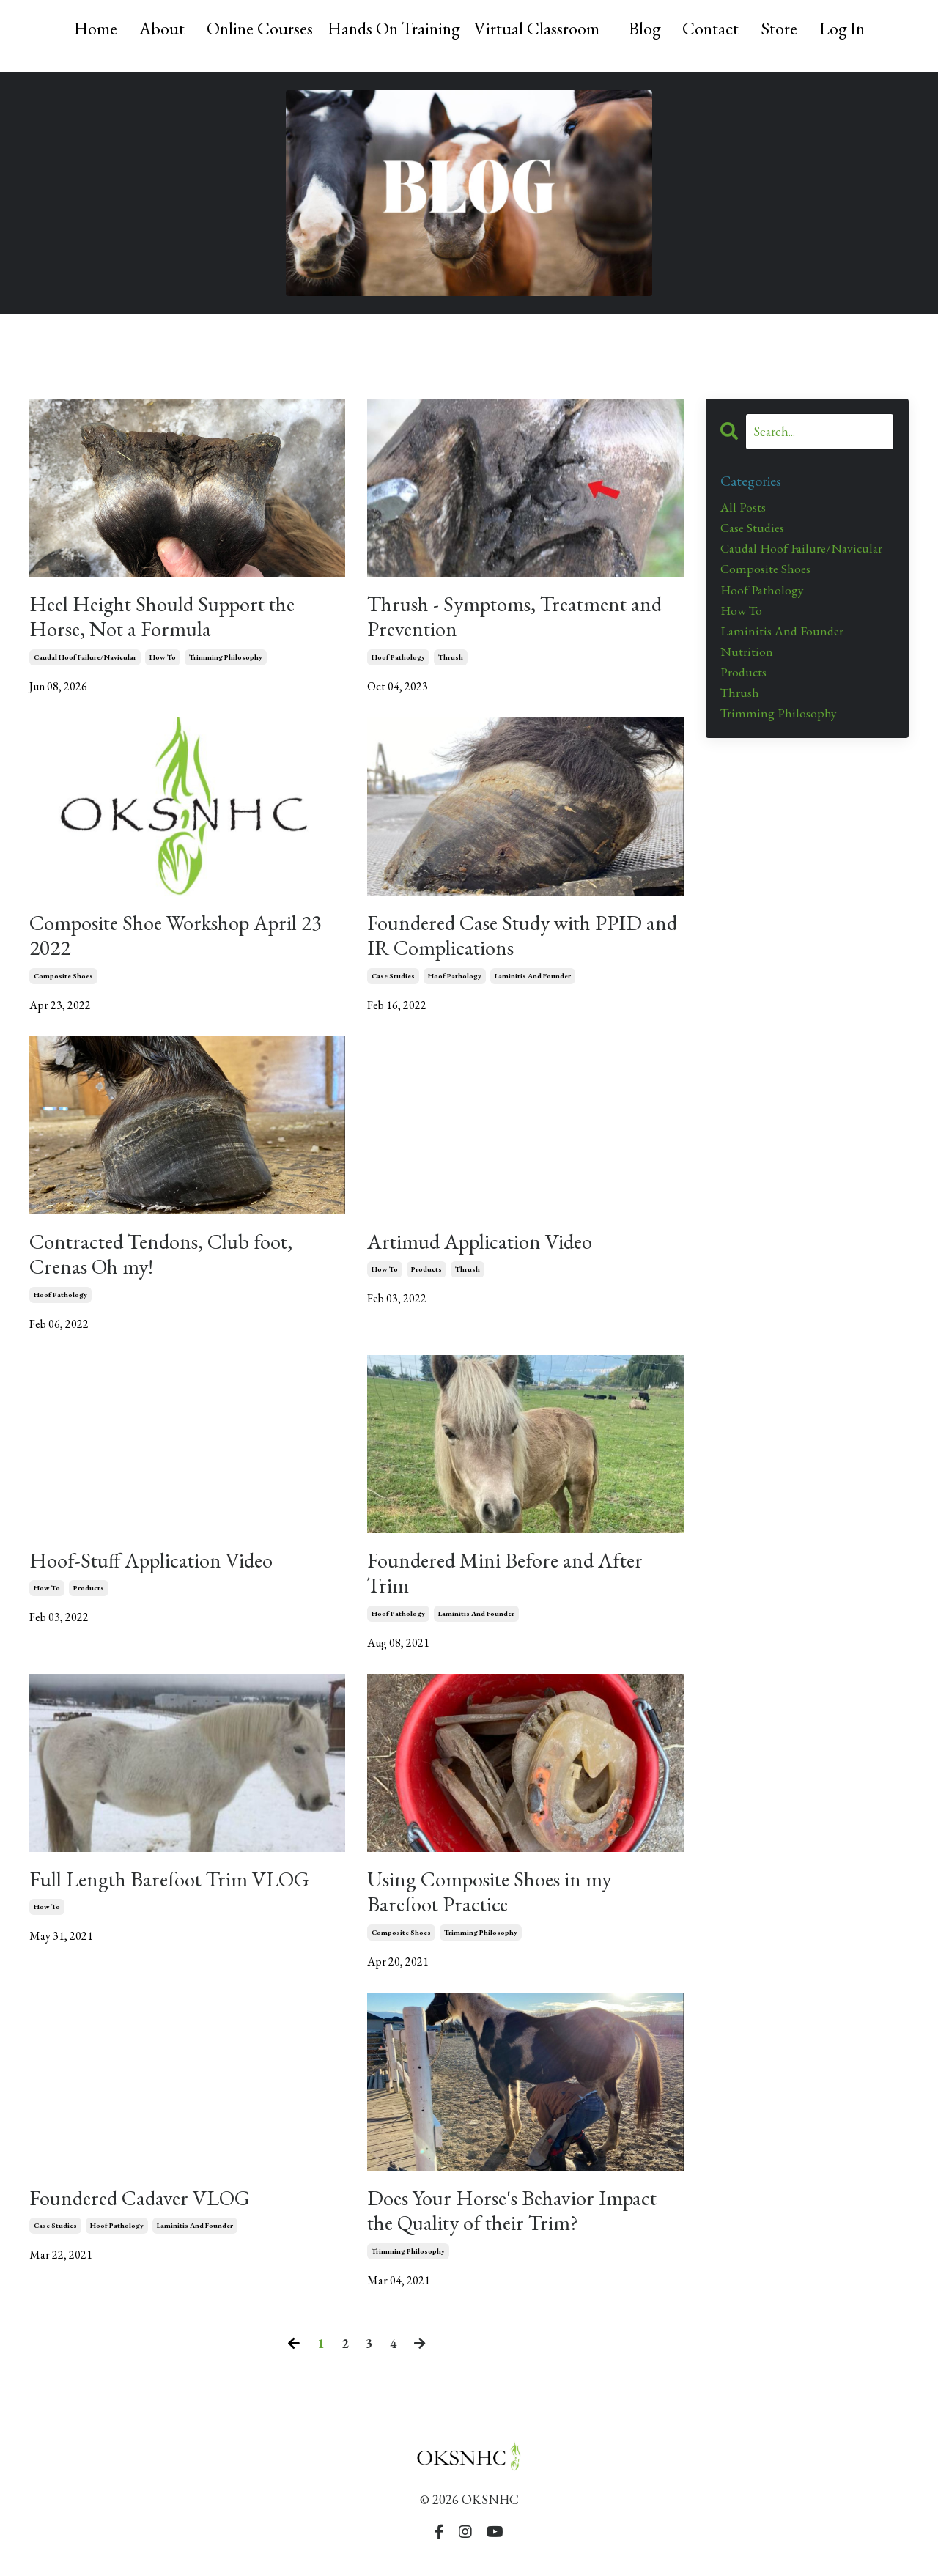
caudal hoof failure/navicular (85, 659)
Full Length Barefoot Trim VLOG (176, 1889)
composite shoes (63, 980)
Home (91, 28)
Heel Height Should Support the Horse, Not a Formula (171, 617)
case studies (393, 980)
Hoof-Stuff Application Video (158, 1568)
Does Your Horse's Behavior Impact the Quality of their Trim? (519, 2223)
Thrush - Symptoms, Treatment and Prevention (522, 617)
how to (162, 659)
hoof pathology (398, 659)
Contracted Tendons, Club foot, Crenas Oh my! (168, 1260)
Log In (844, 28)
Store (781, 28)
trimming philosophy (225, 659)
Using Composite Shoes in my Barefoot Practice (494, 1902)
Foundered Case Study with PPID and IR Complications (512, 938)
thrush (450, 659)
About (157, 28)
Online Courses (256, 28)
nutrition (746, 654)
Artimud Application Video (486, 1247)
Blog (645, 28)
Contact (712, 28)
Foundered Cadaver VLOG (144, 2210)
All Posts (743, 507)
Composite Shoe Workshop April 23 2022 (184, 938)
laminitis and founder (533, 980)
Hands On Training (392, 28)
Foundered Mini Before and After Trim (510, 1581)
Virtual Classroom (537, 28)
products (426, 1275)
